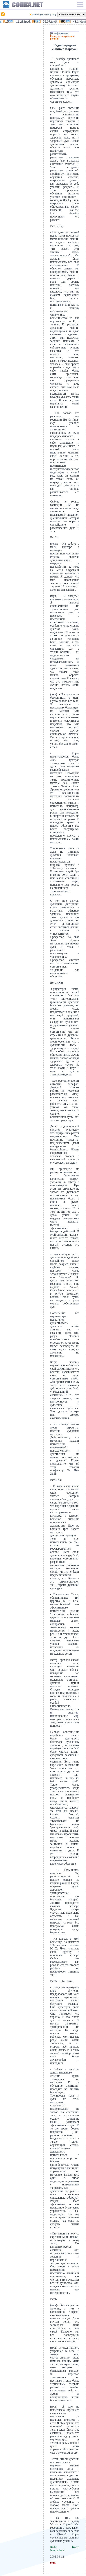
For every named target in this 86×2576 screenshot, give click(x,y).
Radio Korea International (64, 2548)
